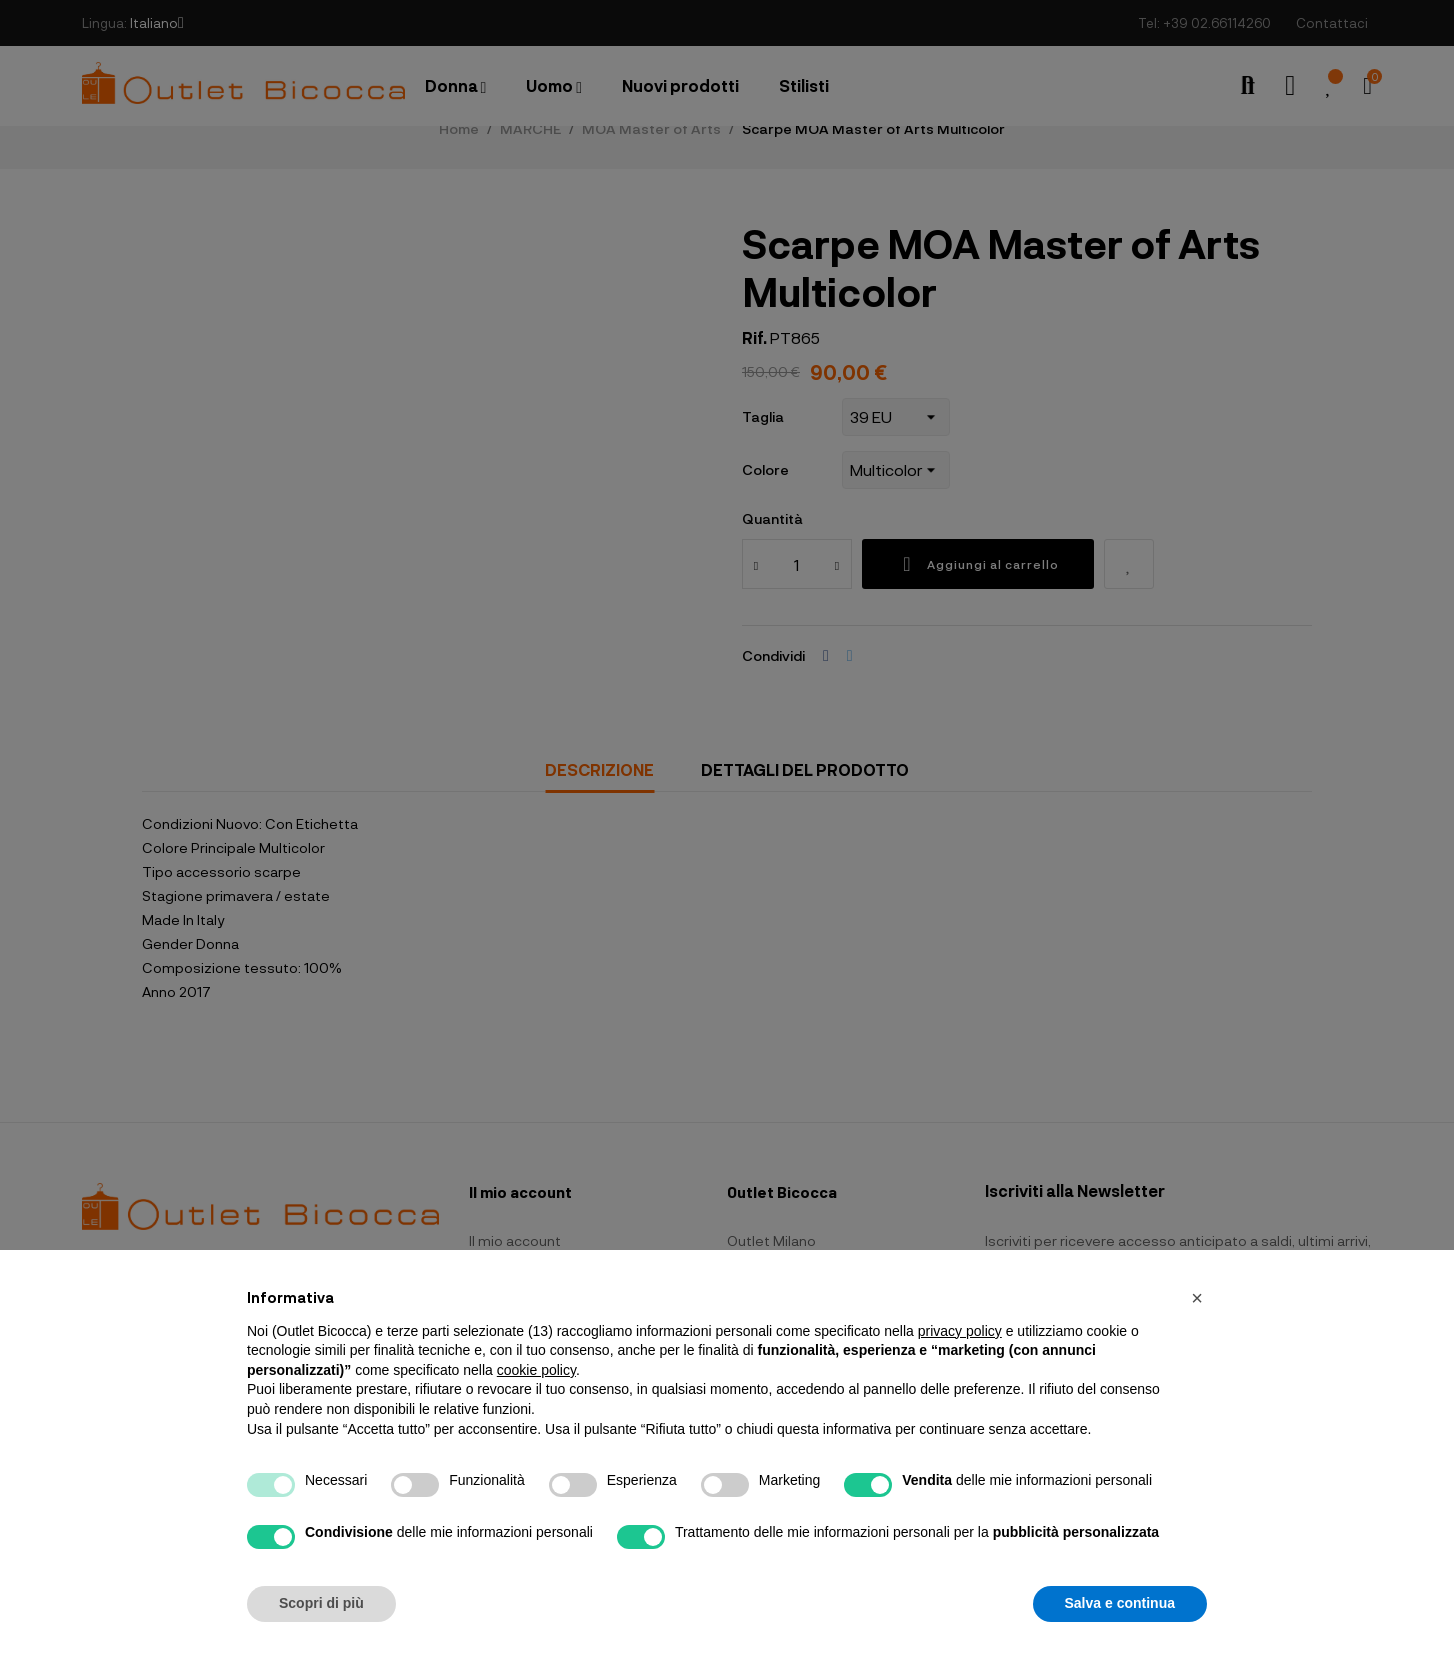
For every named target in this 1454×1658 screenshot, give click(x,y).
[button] (1197, 1298)
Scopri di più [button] (321, 1603)
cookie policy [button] (536, 1370)
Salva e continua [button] (1120, 1603)
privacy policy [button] (960, 1331)
